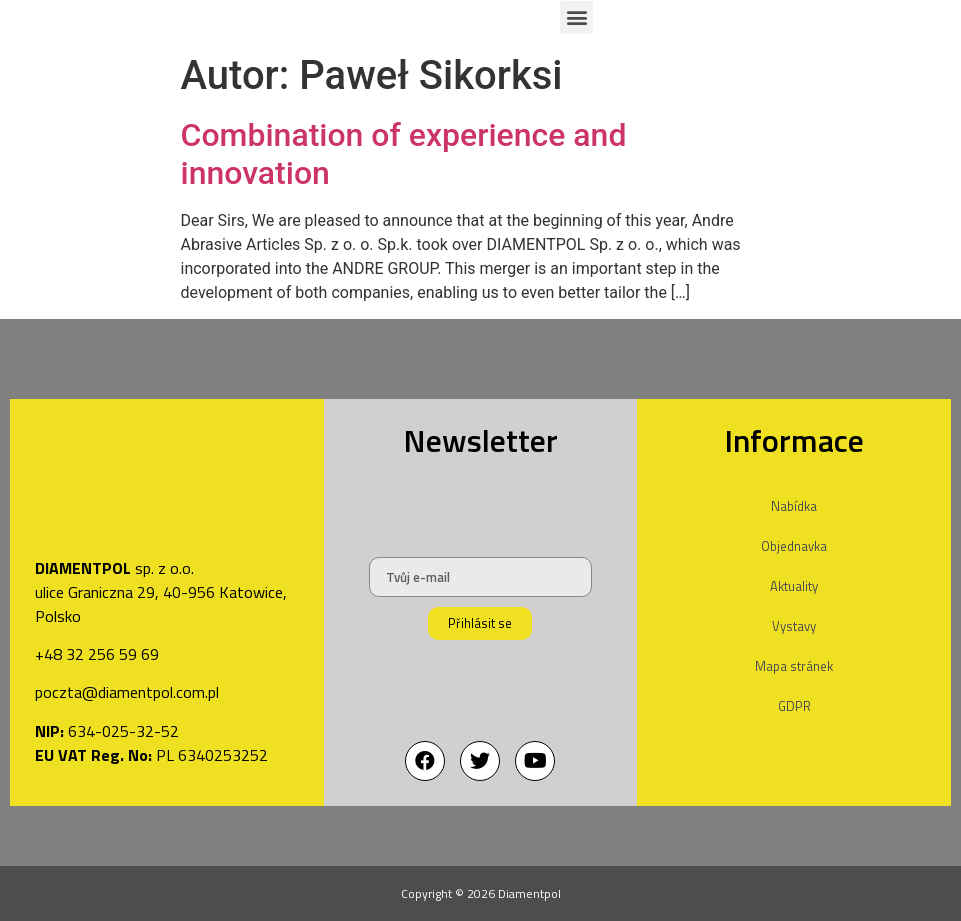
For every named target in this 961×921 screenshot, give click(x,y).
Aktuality (794, 586)
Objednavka (794, 546)
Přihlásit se (480, 623)
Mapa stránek (794, 666)
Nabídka (794, 506)
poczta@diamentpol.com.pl (127, 692)
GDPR (794, 706)
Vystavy (794, 626)
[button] (576, 17)
